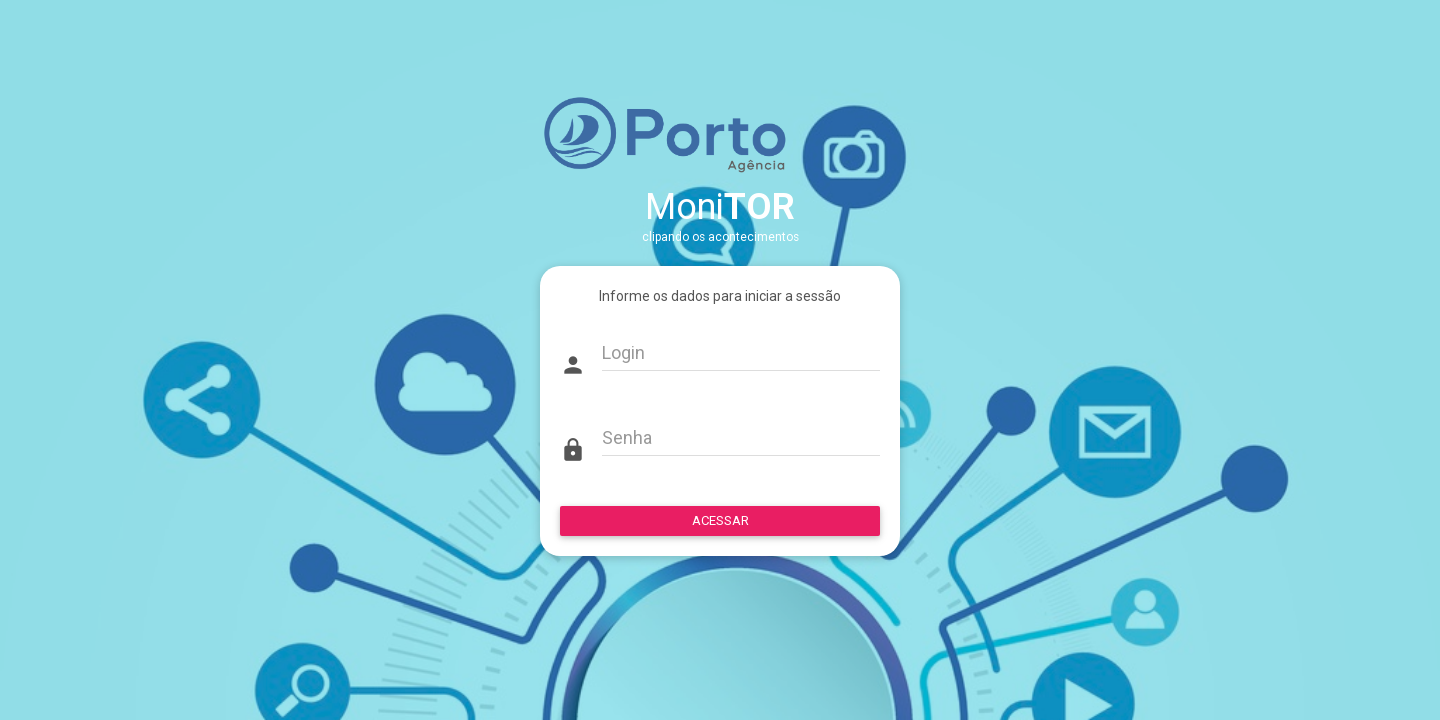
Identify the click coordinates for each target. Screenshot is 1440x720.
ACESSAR (720, 520)
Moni (720, 207)
